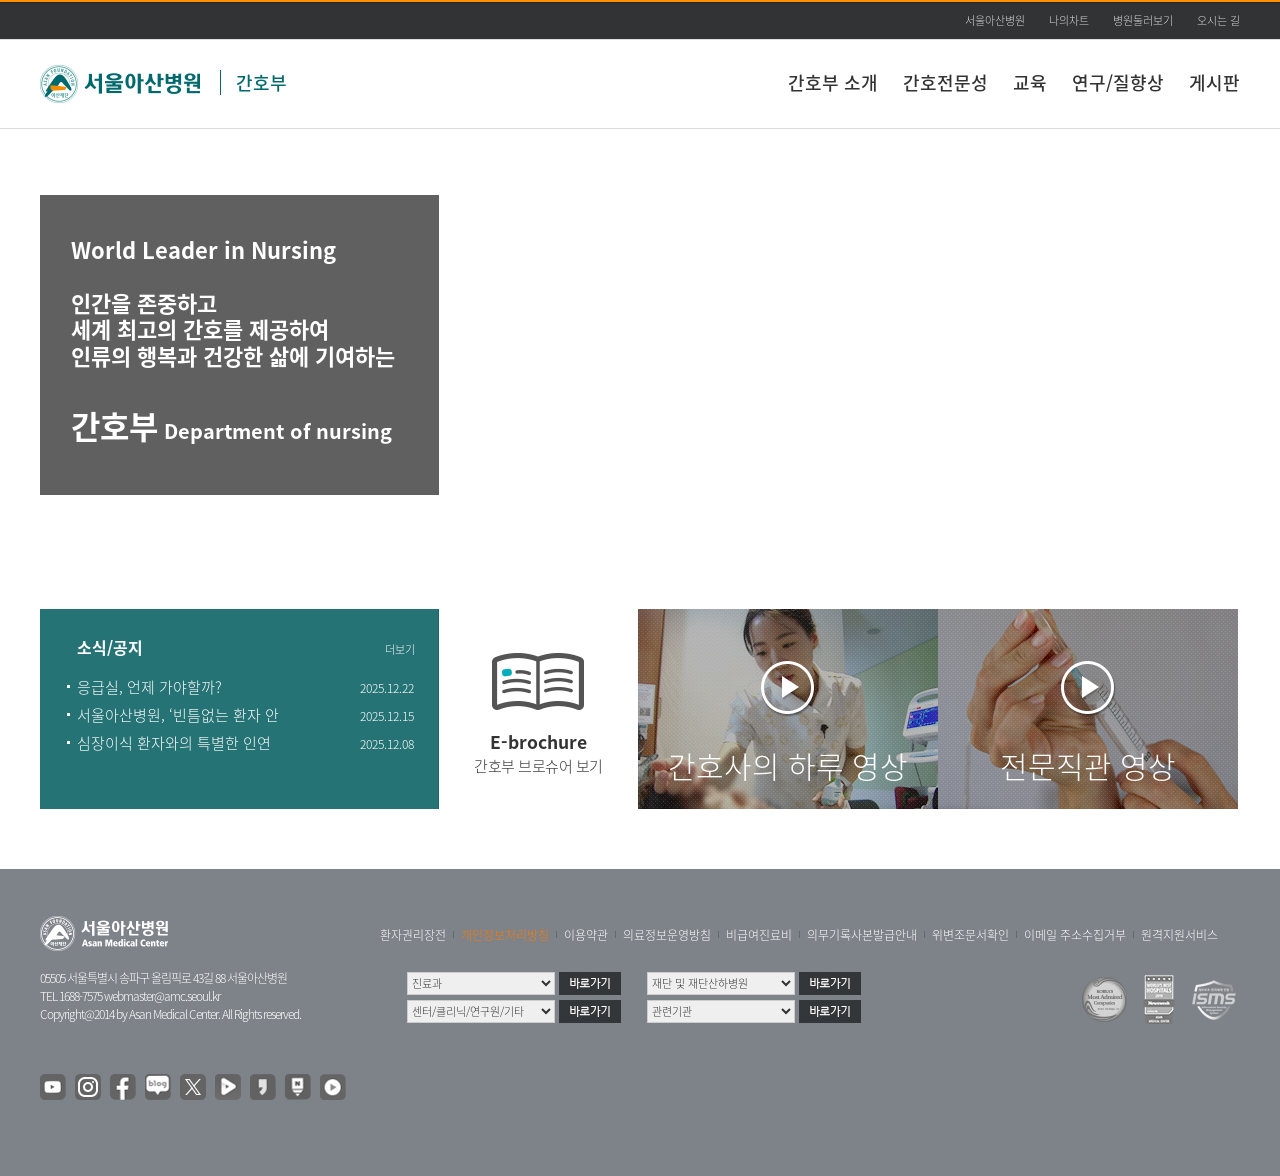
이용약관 (586, 935)
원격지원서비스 (1179, 935)
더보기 (400, 650)
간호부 (261, 82)
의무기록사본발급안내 (862, 935)
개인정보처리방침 (505, 935)
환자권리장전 (413, 935)
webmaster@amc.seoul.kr (162, 996)
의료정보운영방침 (667, 935)
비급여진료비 (759, 935)
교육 (1030, 82)
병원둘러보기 (1143, 20)
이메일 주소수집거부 (1075, 935)
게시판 (1214, 82)
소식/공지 (110, 649)
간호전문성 (945, 82)
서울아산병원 (995, 20)
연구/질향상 (1118, 82)
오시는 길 (1218, 20)
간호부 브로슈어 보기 (538, 766)
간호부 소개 (833, 82)
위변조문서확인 (970, 935)
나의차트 (1069, 20)
